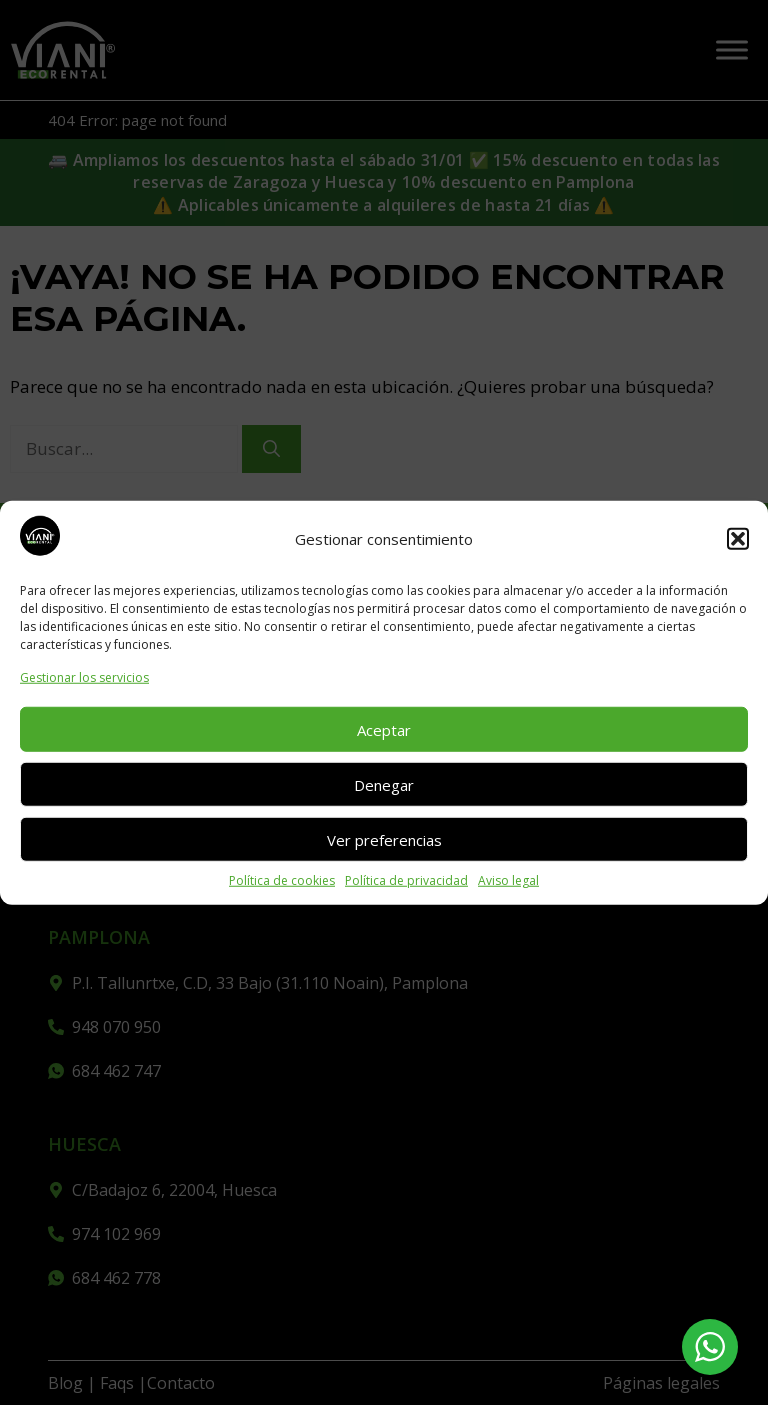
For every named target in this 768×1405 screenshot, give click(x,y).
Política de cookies (282, 880)
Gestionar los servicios (84, 677)
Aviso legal (508, 880)
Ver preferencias (384, 839)
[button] (738, 539)
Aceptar (384, 729)
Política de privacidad (406, 880)
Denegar (384, 784)
